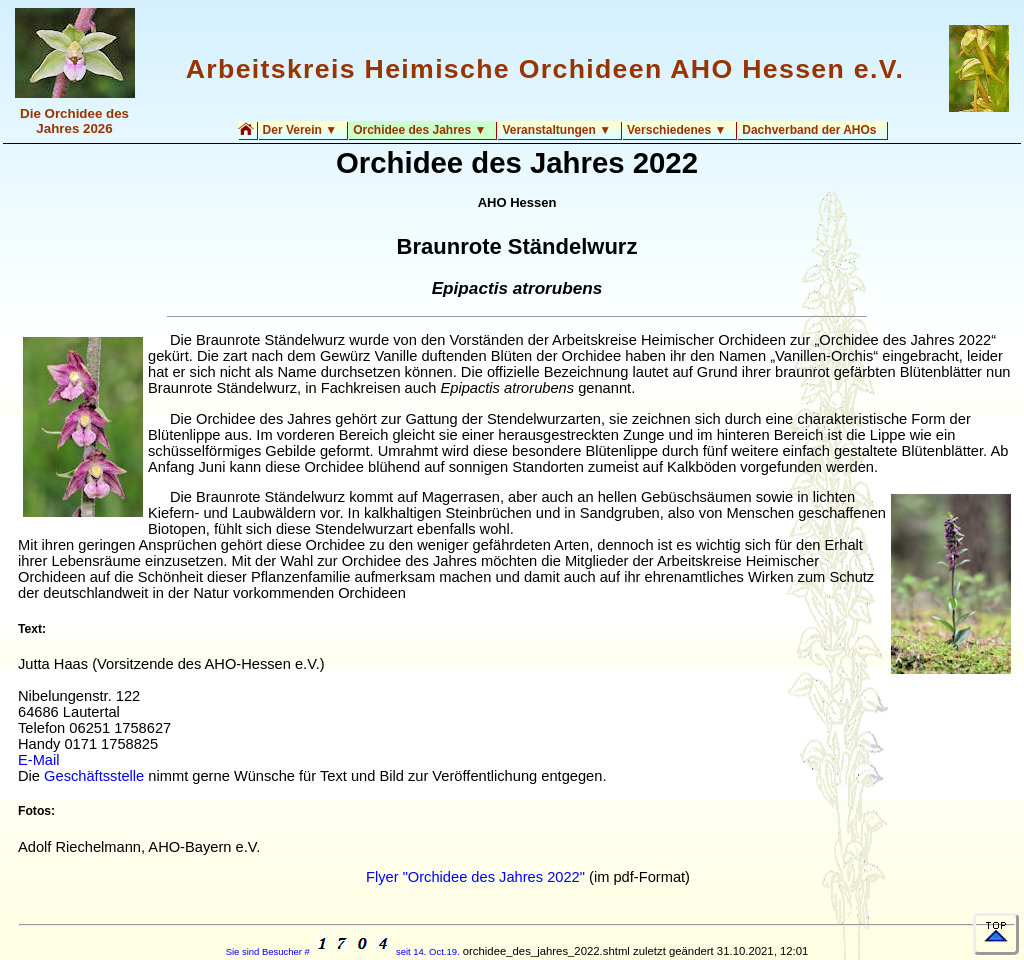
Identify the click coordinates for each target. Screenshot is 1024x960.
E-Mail (39, 760)
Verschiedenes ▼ (676, 130)
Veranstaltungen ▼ (556, 130)
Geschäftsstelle (94, 776)
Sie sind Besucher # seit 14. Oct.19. (343, 951)
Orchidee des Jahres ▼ (419, 130)
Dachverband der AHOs (809, 130)
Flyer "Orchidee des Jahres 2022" (475, 877)
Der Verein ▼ (300, 130)
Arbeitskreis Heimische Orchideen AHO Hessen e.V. (545, 69)
